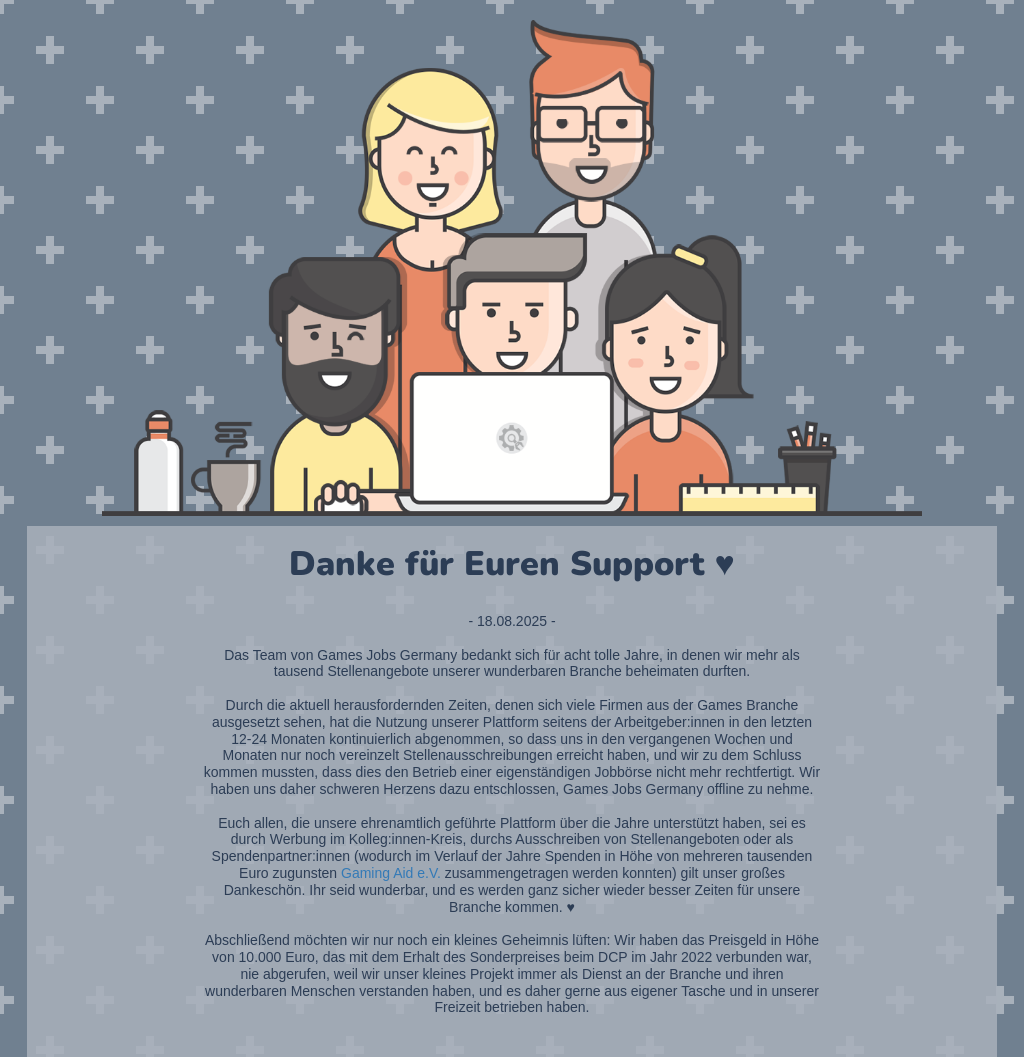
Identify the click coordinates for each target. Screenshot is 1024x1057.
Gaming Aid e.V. (391, 873)
